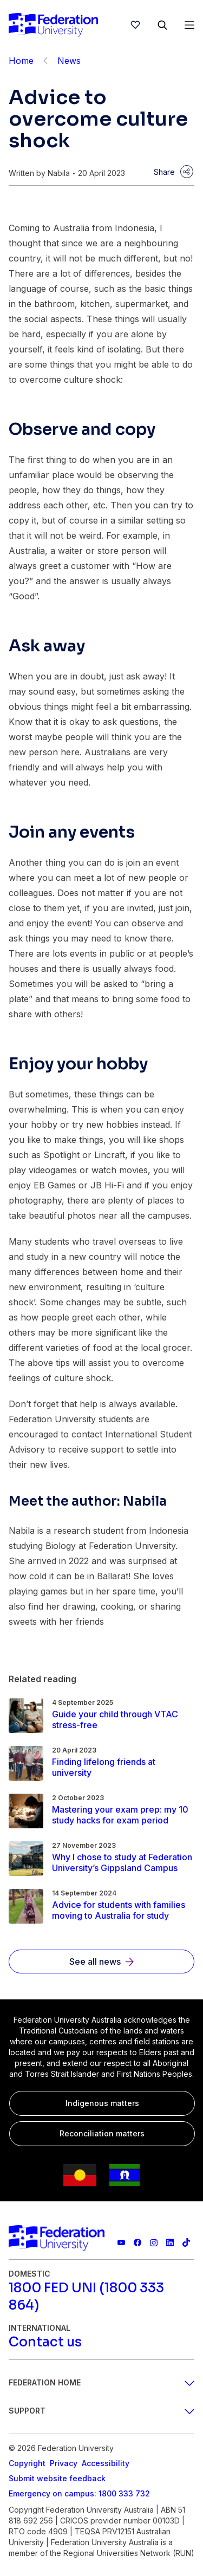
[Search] (162, 25)
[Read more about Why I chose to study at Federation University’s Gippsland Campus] (123, 1862)
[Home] (53, 25)
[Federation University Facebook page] (137, 2242)
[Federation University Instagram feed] (154, 2242)
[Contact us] (45, 2342)
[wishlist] (135, 25)
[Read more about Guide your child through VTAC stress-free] (123, 1719)
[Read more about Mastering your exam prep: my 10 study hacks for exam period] (123, 1814)
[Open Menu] (189, 25)
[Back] (45, 60)
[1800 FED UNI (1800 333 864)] (101, 2296)
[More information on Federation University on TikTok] (186, 2242)
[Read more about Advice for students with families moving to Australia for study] (123, 1910)
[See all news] (101, 1961)
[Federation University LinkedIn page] (170, 2242)
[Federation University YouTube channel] (121, 2242)
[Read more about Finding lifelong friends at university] (123, 1767)
